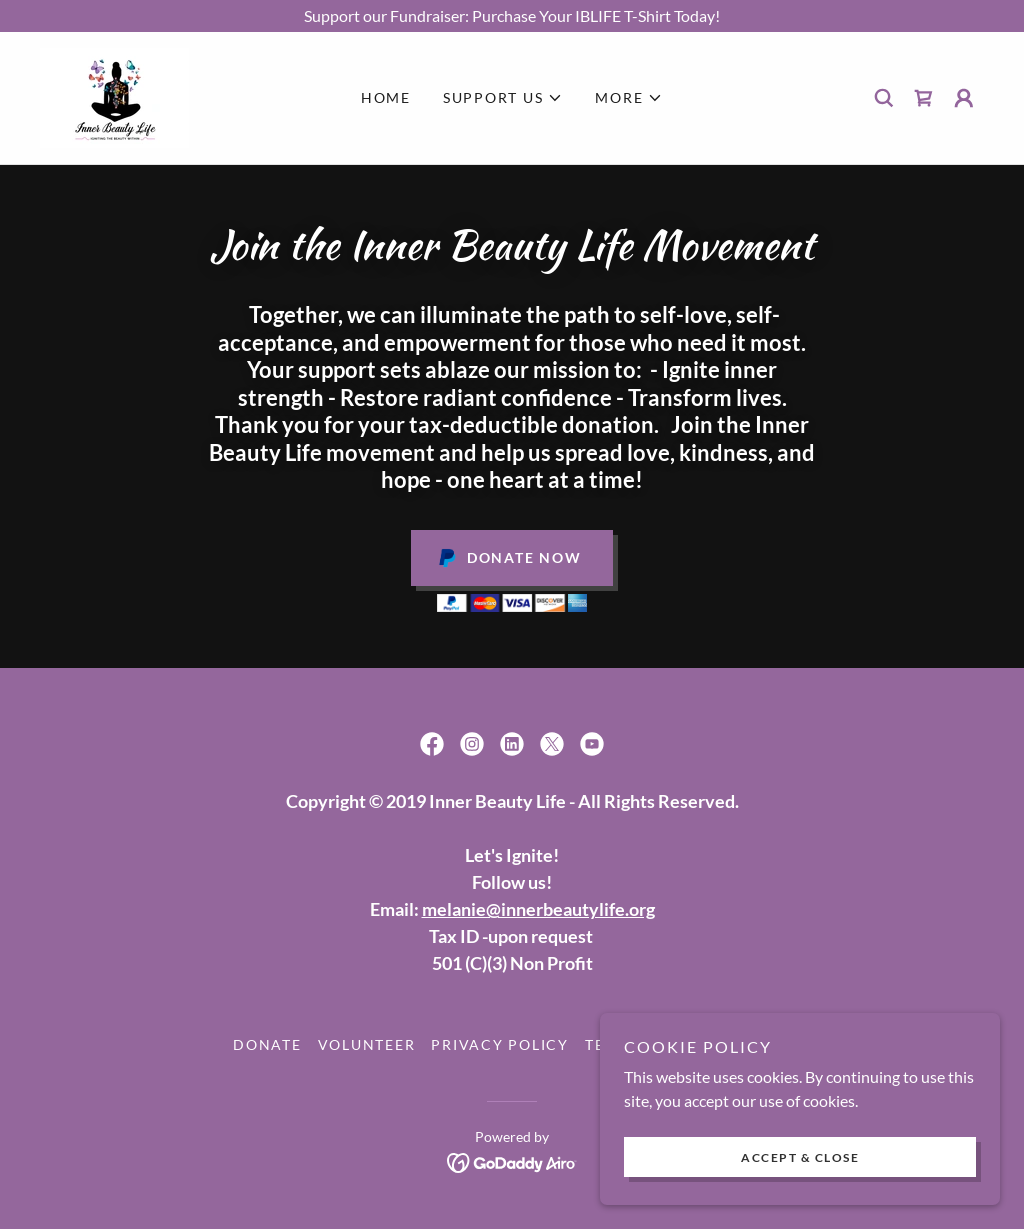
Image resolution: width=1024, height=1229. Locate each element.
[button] (503, 98)
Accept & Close (800, 1157)
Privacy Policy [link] (500, 1044)
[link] (114, 95)
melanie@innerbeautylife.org (538, 909)
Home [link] (386, 97)
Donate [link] (267, 1044)
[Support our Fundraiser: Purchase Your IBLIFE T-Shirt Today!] (512, 16)
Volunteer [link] (367, 1044)
